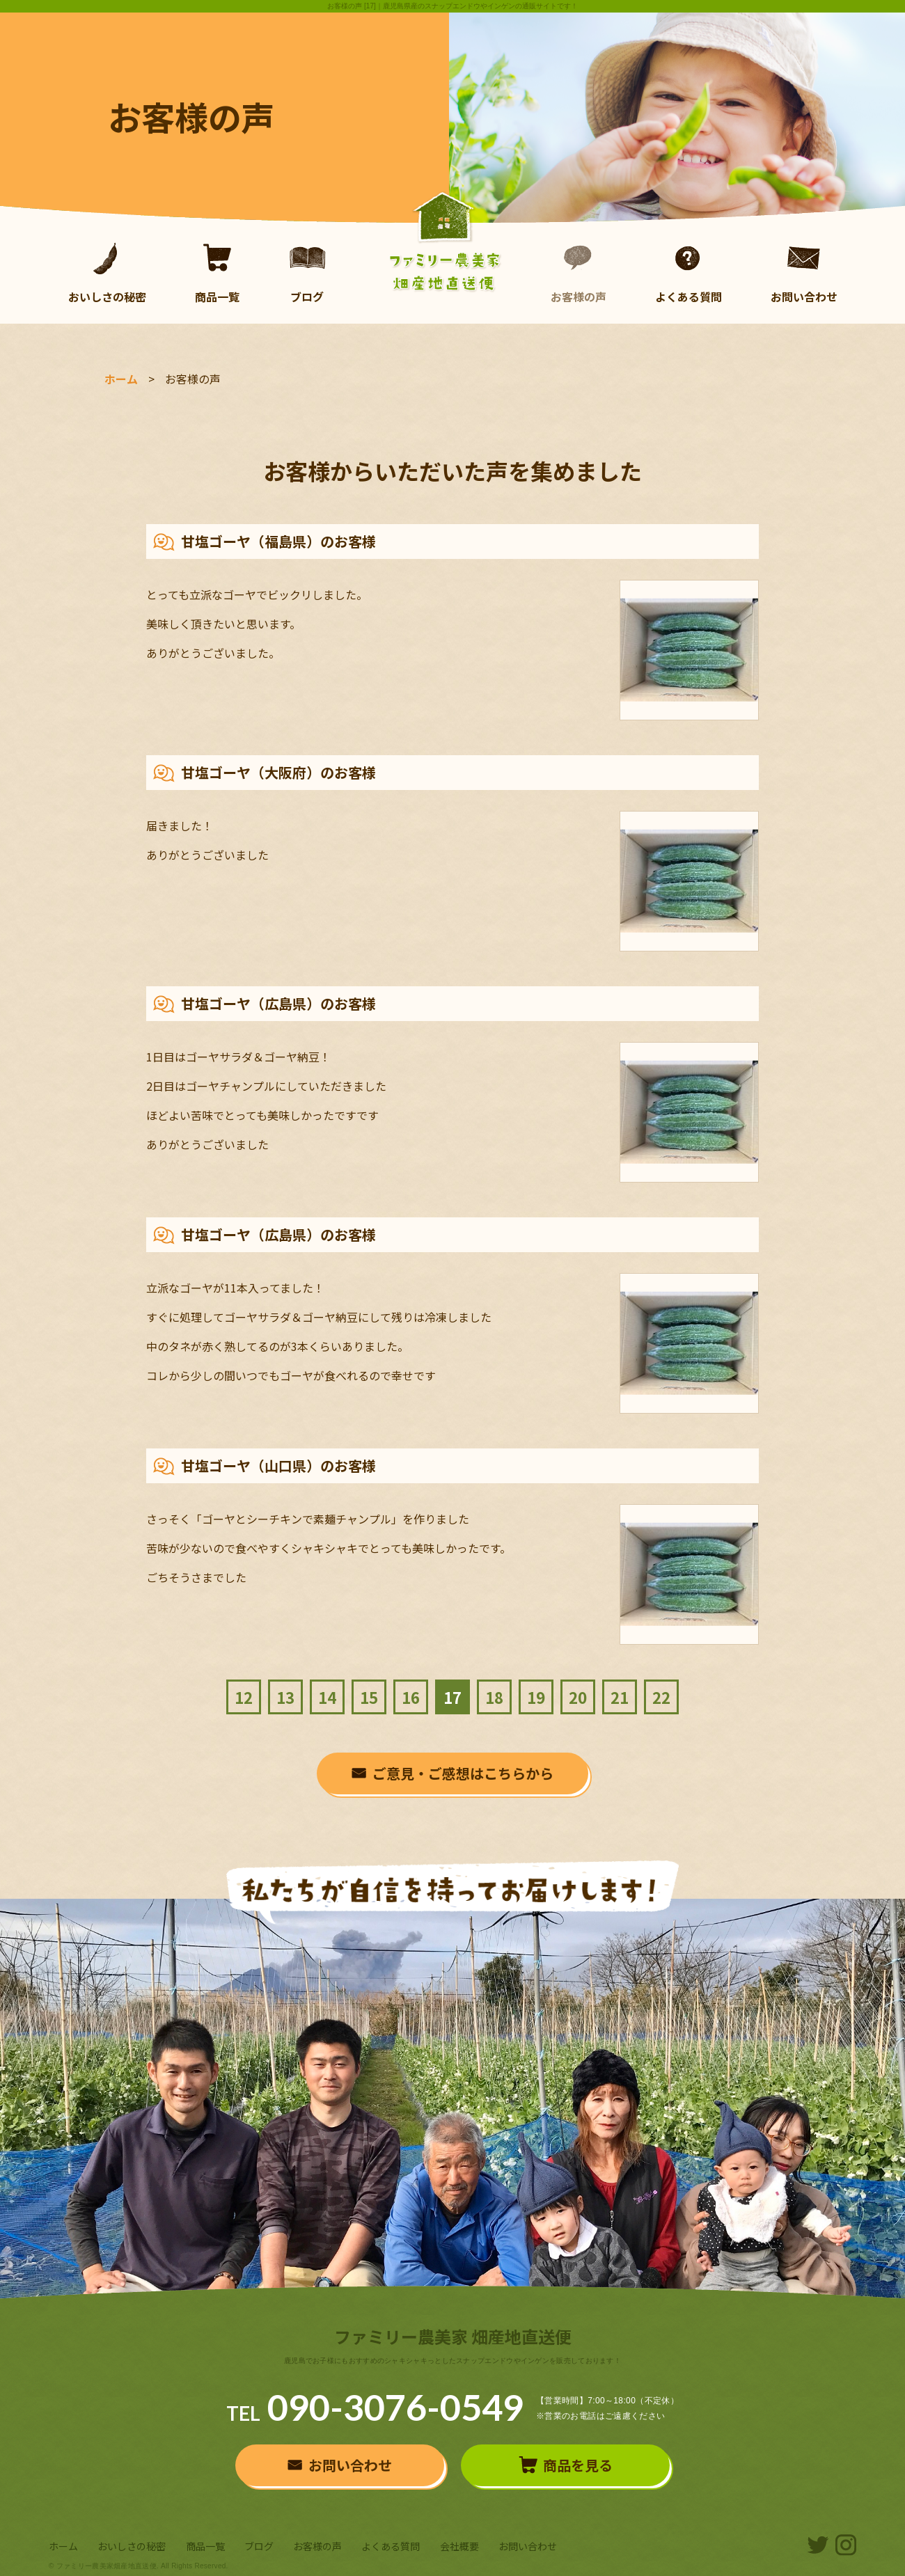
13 (285, 1697)
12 (244, 1697)
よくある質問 (688, 273)
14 (327, 1697)
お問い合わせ (804, 273)
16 (411, 1697)
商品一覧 (217, 273)
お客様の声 (578, 273)
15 (369, 1697)
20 (578, 1697)
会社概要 (459, 2546)
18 (494, 1697)
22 (661, 1697)
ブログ (307, 273)
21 (620, 1697)
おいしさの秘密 (107, 273)
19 (536, 1697)
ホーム (121, 378)
